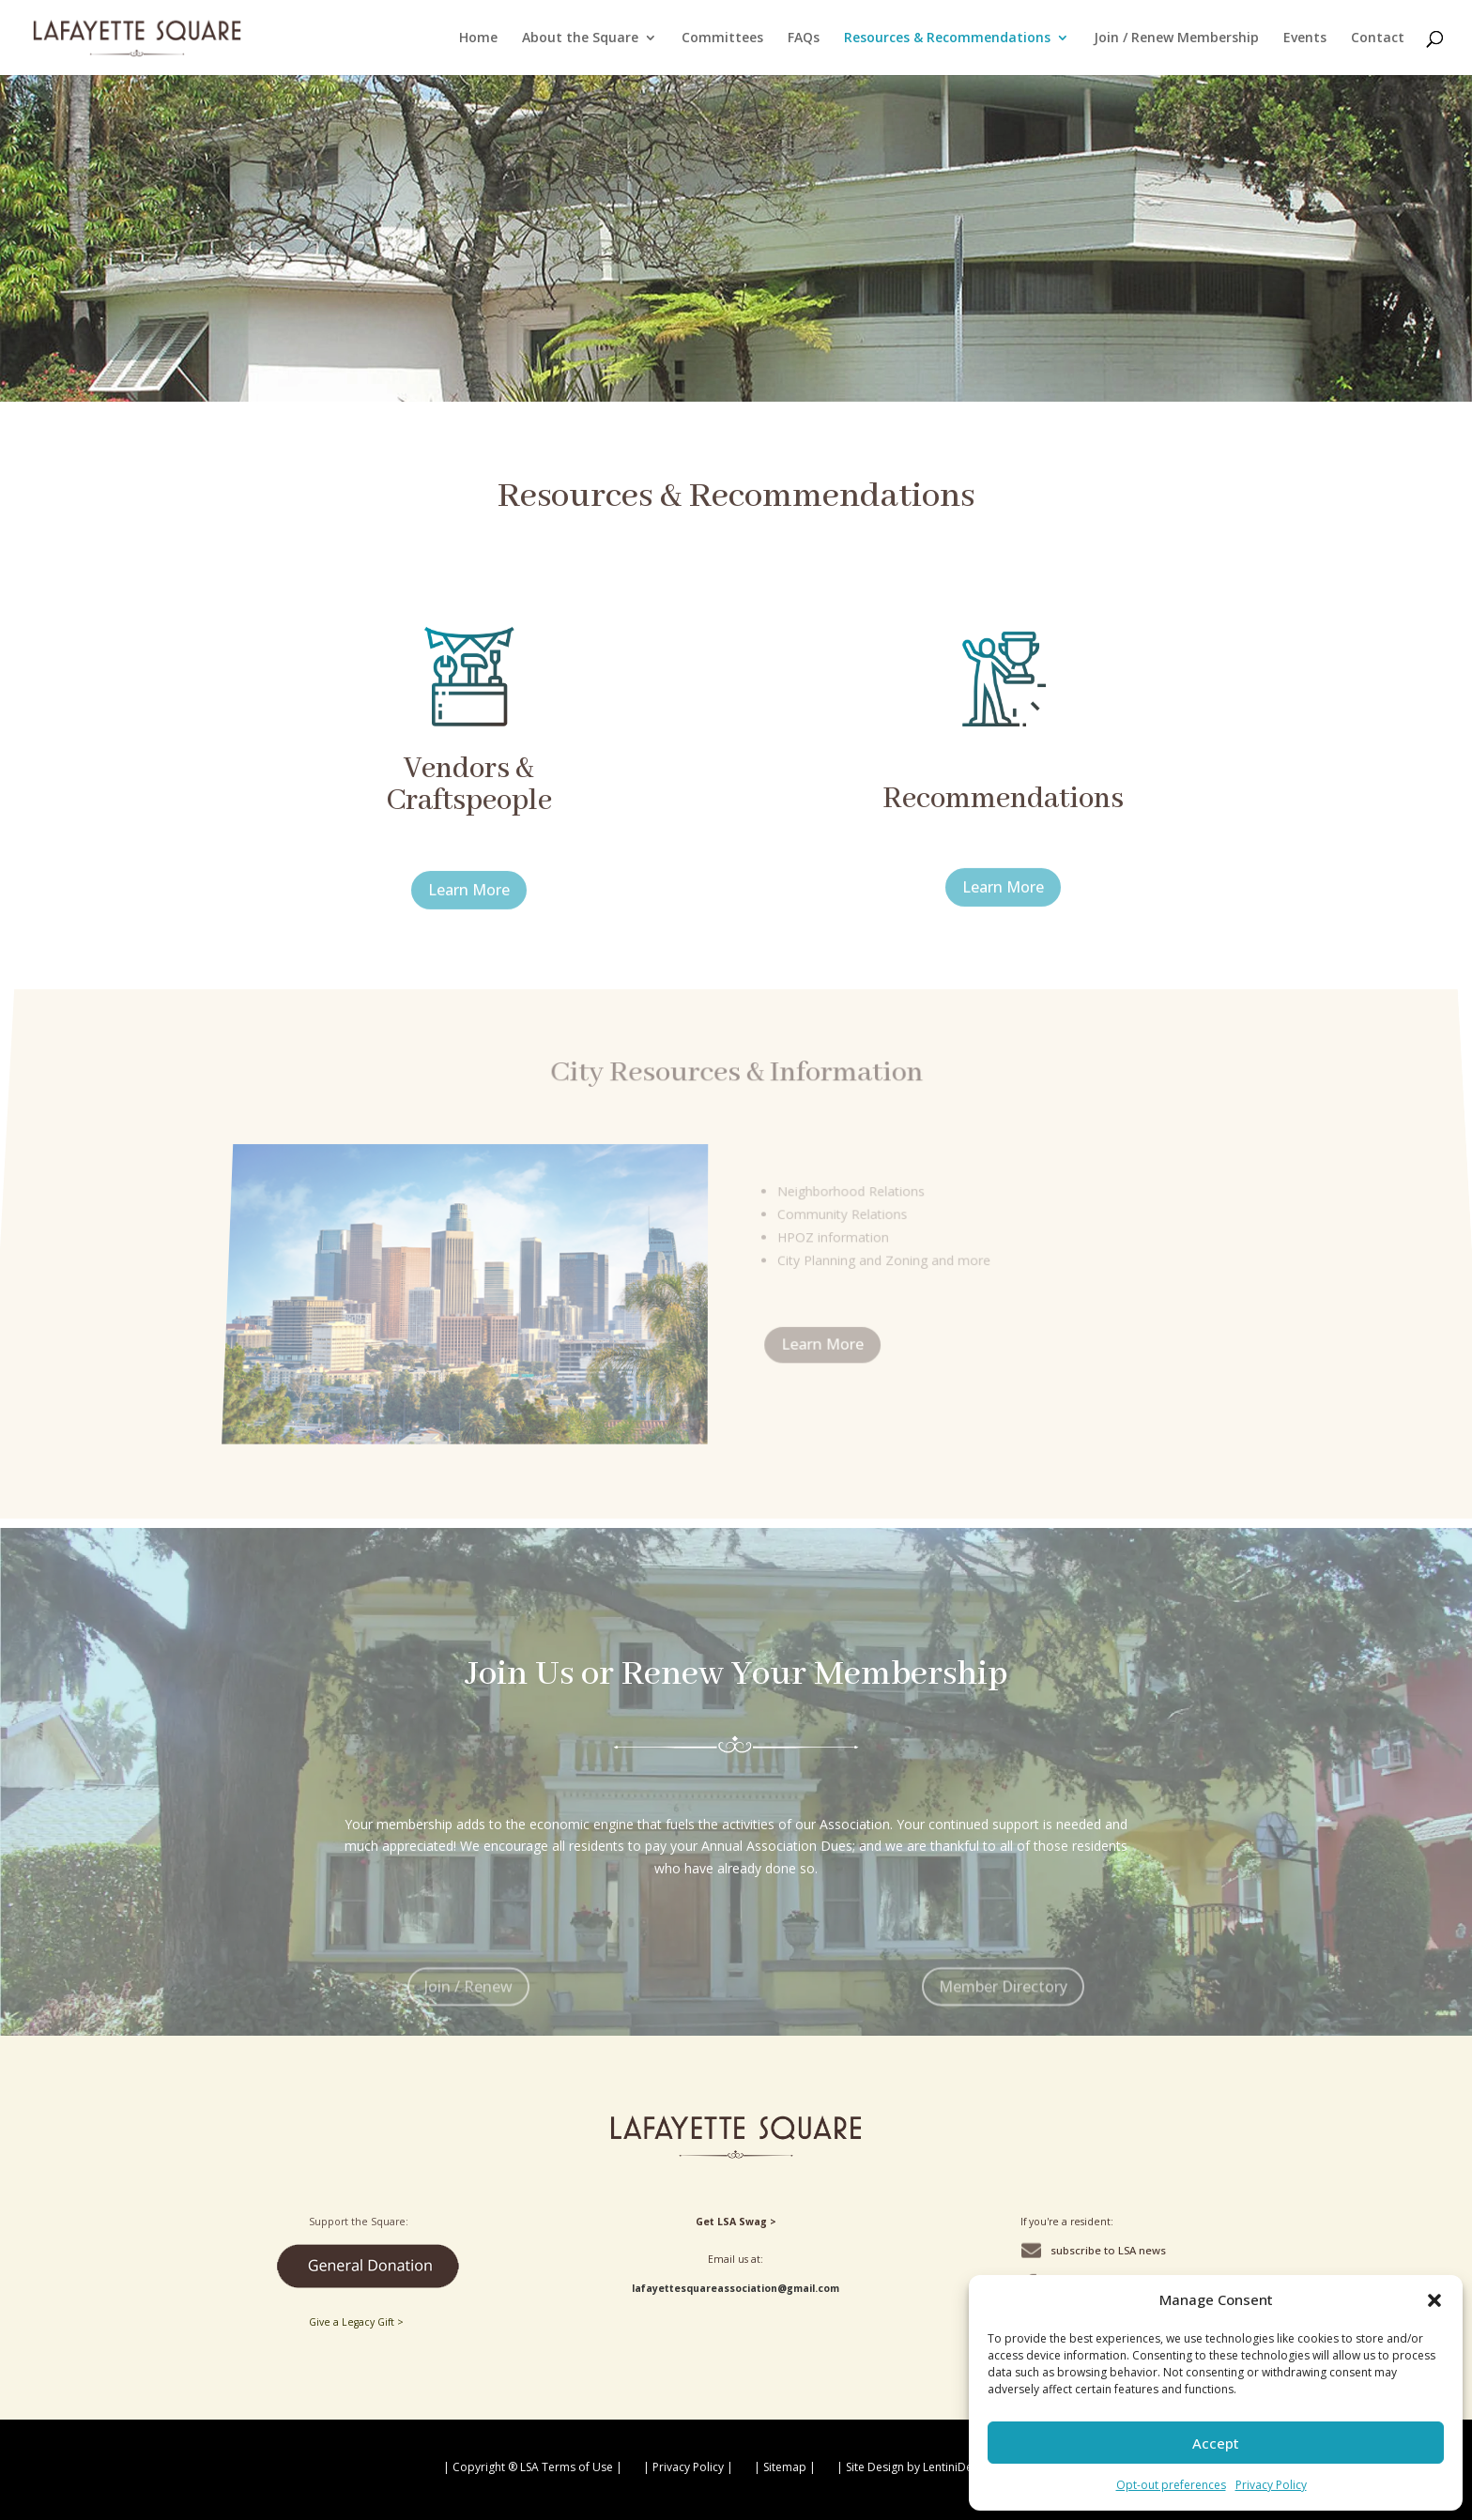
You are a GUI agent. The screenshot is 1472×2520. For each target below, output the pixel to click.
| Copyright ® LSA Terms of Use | (532, 2466)
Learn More (479, 907)
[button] (1434, 2300)
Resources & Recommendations (947, 38)
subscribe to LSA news (1108, 2250)
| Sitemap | (785, 2466)
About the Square (580, 38)
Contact (1377, 38)
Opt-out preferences (1171, 2485)
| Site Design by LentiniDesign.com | (933, 2466)
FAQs (804, 38)
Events (1304, 38)
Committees (722, 38)
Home (478, 38)
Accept (1215, 2443)
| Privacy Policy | (688, 2466)
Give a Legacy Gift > (356, 2322)
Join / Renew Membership (1176, 38)
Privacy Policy (1271, 2485)
